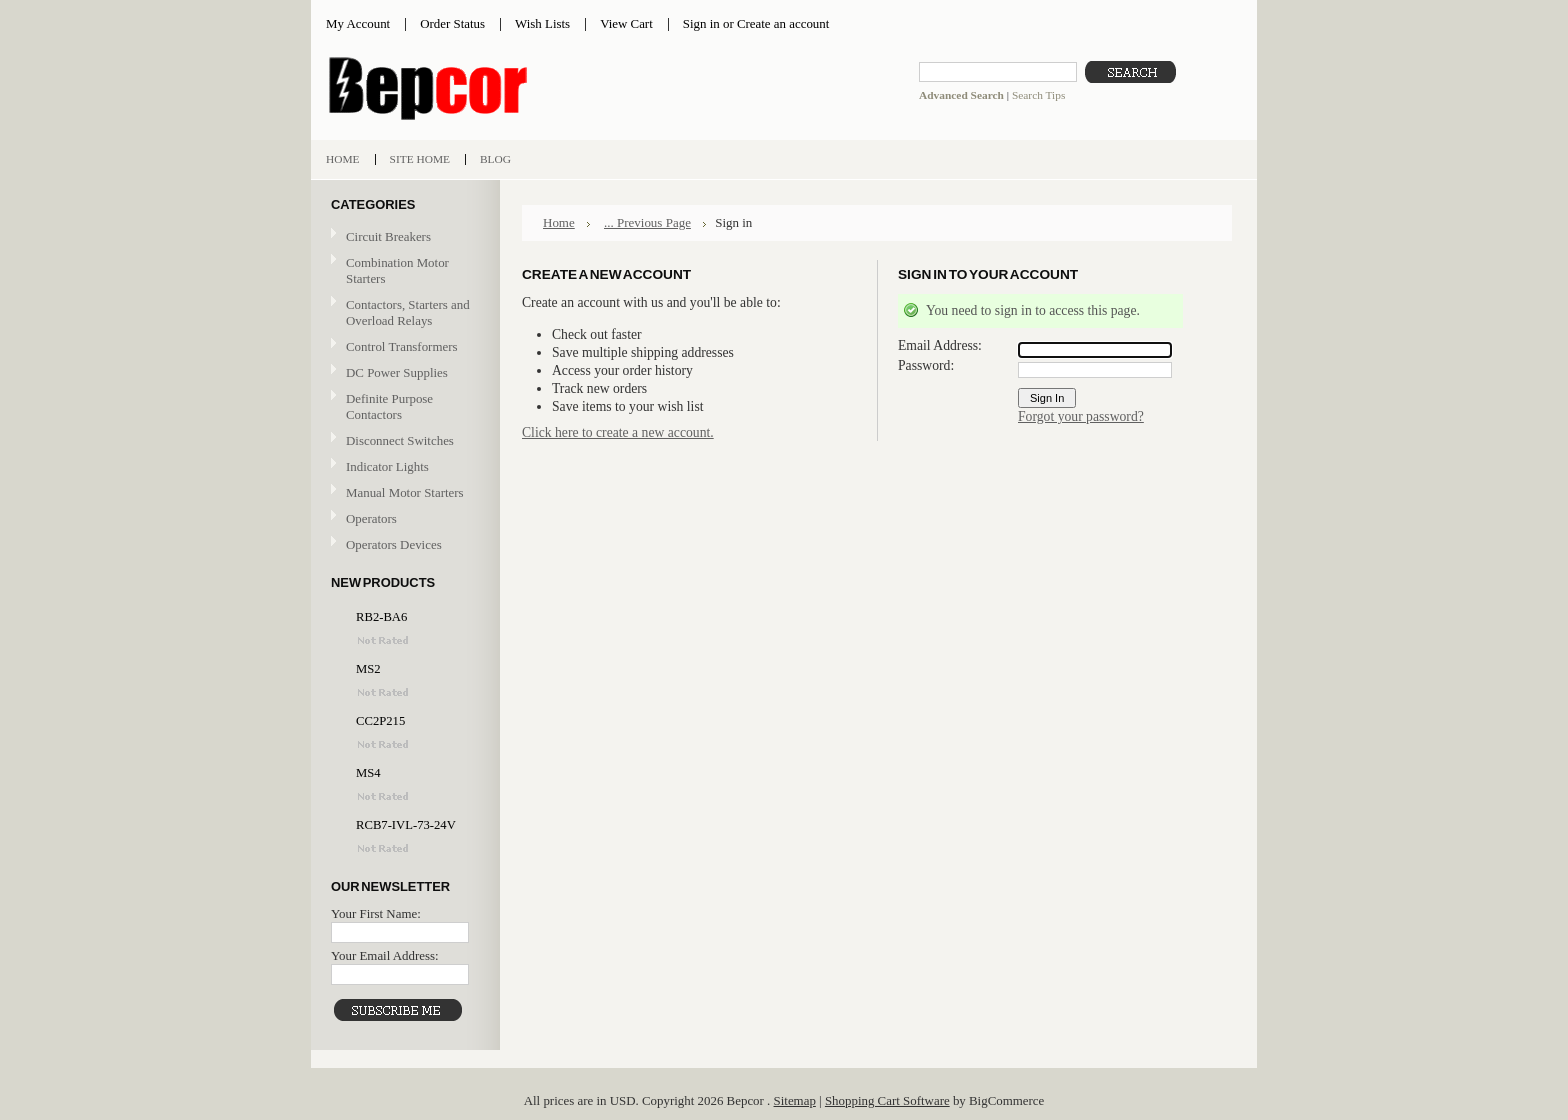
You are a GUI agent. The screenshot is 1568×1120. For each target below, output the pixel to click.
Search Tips (1038, 95)
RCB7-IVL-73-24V (406, 825)
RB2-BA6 (381, 617)
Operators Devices (403, 545)
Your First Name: (376, 913)
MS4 (368, 773)
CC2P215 (380, 721)
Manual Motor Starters (403, 493)
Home (559, 222)
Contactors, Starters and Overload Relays (403, 312)
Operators (371, 518)
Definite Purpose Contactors (389, 406)
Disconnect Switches (403, 441)
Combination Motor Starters (397, 270)
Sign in (701, 23)
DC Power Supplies (397, 372)
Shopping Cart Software (887, 1100)
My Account (358, 23)
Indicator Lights (387, 466)
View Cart (626, 23)
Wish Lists (542, 23)
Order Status (452, 23)
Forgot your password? (1081, 416)
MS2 (368, 669)
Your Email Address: (385, 955)
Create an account (783, 23)
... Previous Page (647, 222)
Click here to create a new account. (618, 432)
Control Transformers (403, 347)
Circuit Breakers (403, 237)
